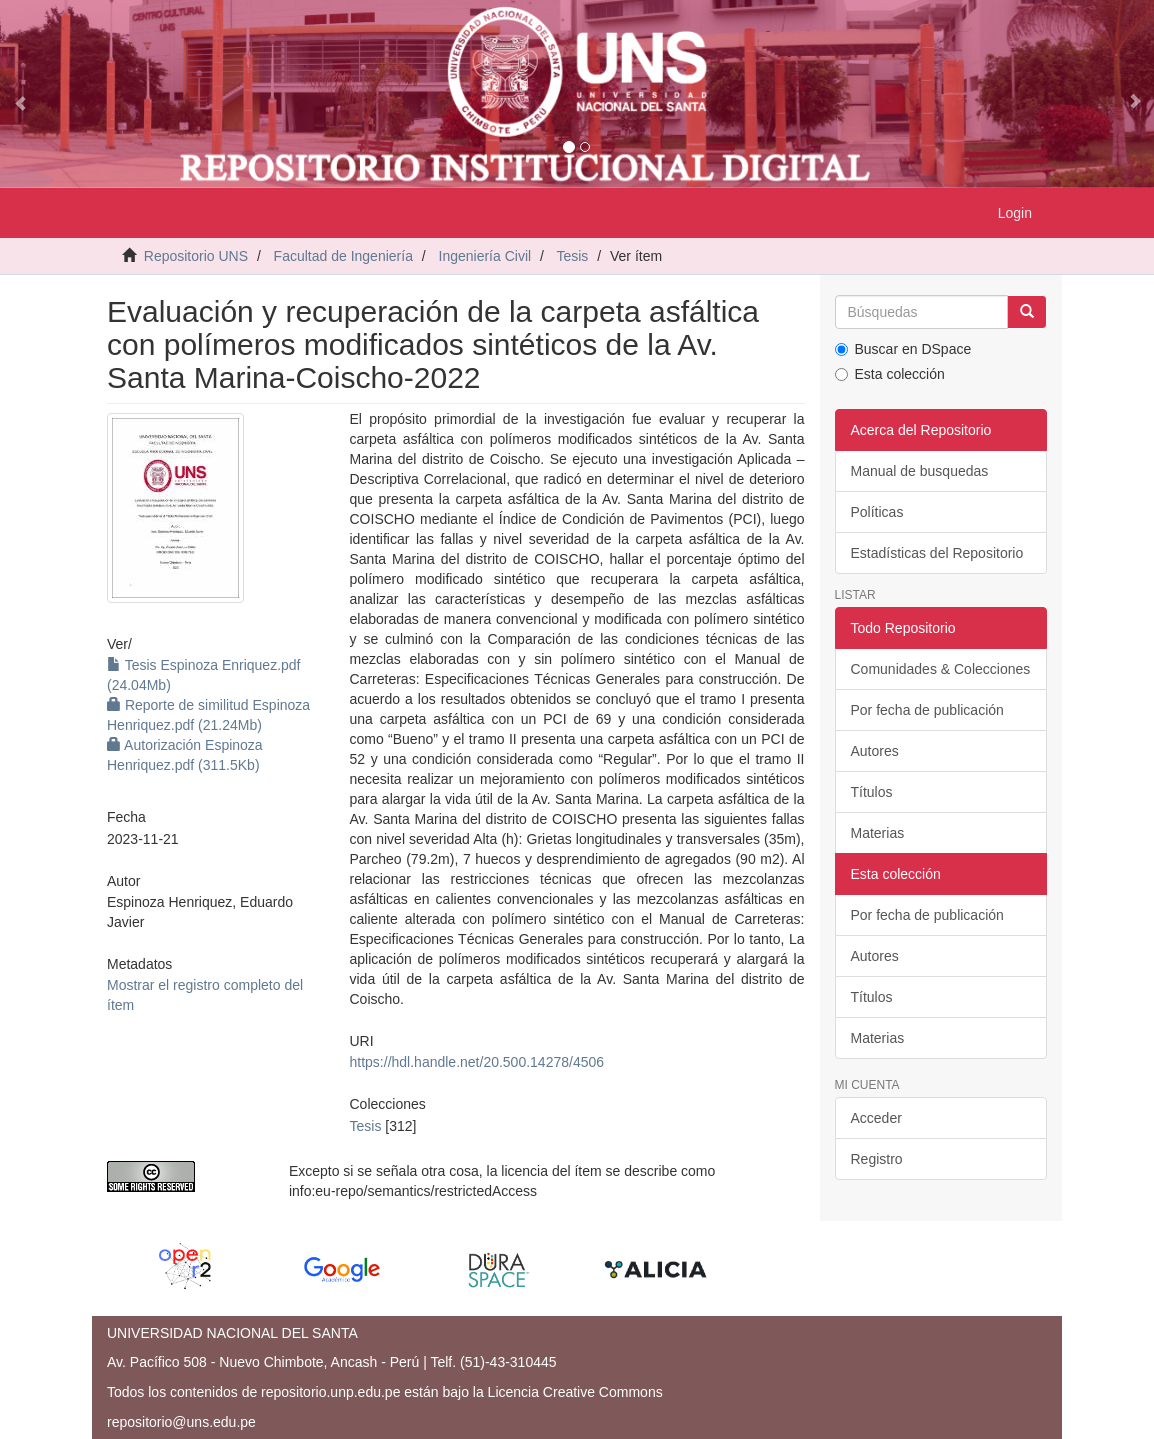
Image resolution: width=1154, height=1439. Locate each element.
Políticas (877, 512)
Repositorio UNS (196, 256)
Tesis (572, 256)
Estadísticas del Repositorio (937, 553)
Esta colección (890, 374)
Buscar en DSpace (903, 349)
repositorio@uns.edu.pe (181, 1422)
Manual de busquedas (920, 471)
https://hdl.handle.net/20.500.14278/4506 (477, 1062)
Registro (877, 1159)
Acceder (876, 1118)
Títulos (872, 792)
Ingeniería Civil (485, 256)
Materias (878, 833)
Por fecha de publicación (927, 710)
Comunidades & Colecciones (941, 669)
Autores (875, 751)
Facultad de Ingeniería (343, 256)
